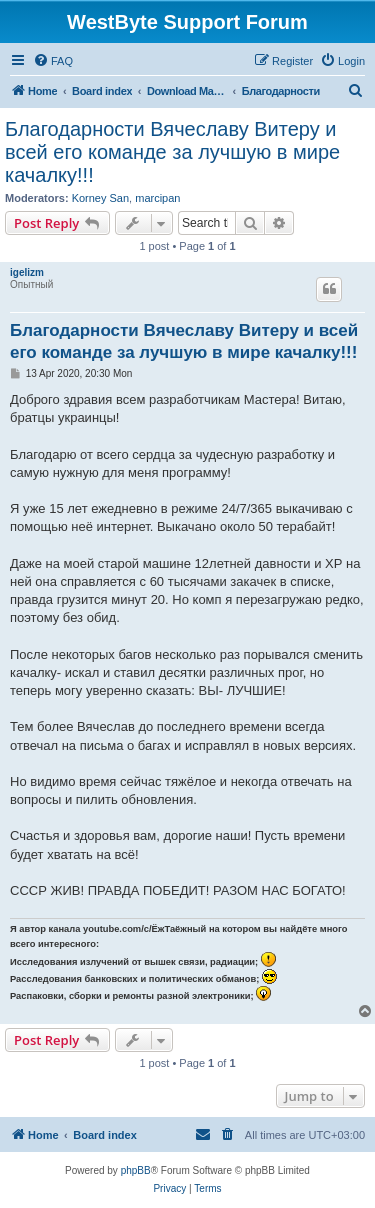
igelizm (27, 272)
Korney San (100, 198)
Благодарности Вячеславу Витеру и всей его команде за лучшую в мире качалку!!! (172, 152)
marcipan (157, 198)
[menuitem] (53, 61)
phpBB (136, 1170)
